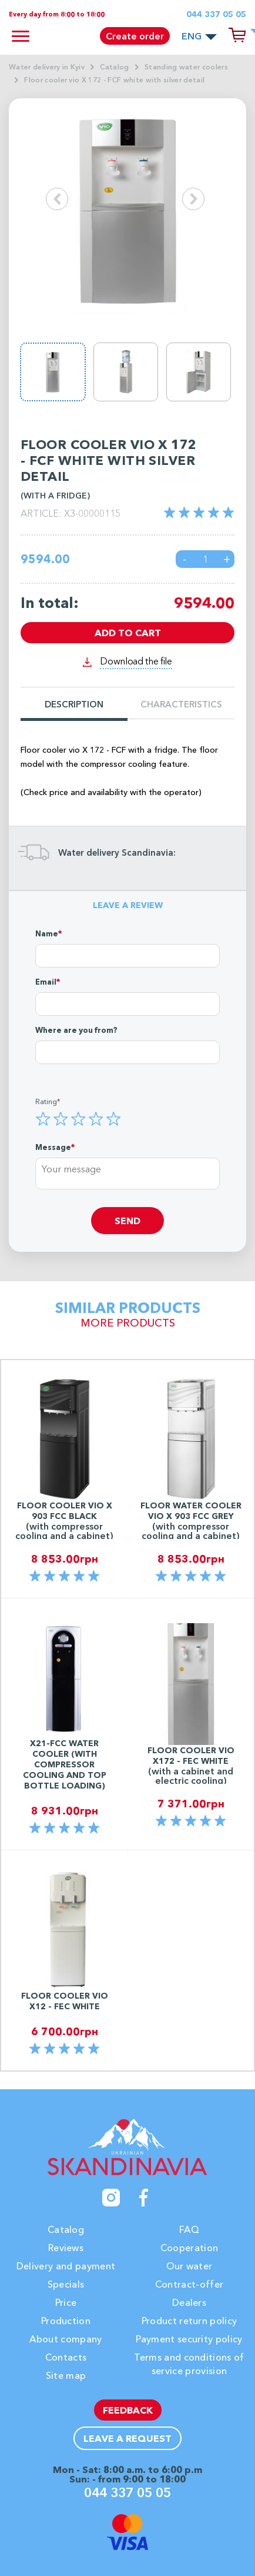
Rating (46, 1101)
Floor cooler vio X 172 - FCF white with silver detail (114, 80)
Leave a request (127, 2438)
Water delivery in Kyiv (47, 67)
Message (53, 1147)
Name (46, 933)
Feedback (128, 2410)
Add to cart (128, 633)
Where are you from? (76, 1030)
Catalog (114, 67)
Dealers (189, 2302)
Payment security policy (189, 2339)
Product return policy (189, 2320)
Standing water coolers (186, 67)
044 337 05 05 (216, 14)
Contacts (66, 2357)
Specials (66, 2284)
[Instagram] (111, 2197)
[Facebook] (144, 2197)
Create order (135, 36)
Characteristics (181, 705)
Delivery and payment (65, 2266)
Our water (189, 2266)
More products (127, 1323)
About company (65, 2339)
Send (127, 1220)
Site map (66, 2375)
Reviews (65, 2247)
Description (74, 705)
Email (45, 981)
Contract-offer (189, 2284)
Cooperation (189, 2247)
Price (66, 2302)
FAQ (189, 2229)
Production (65, 2320)
